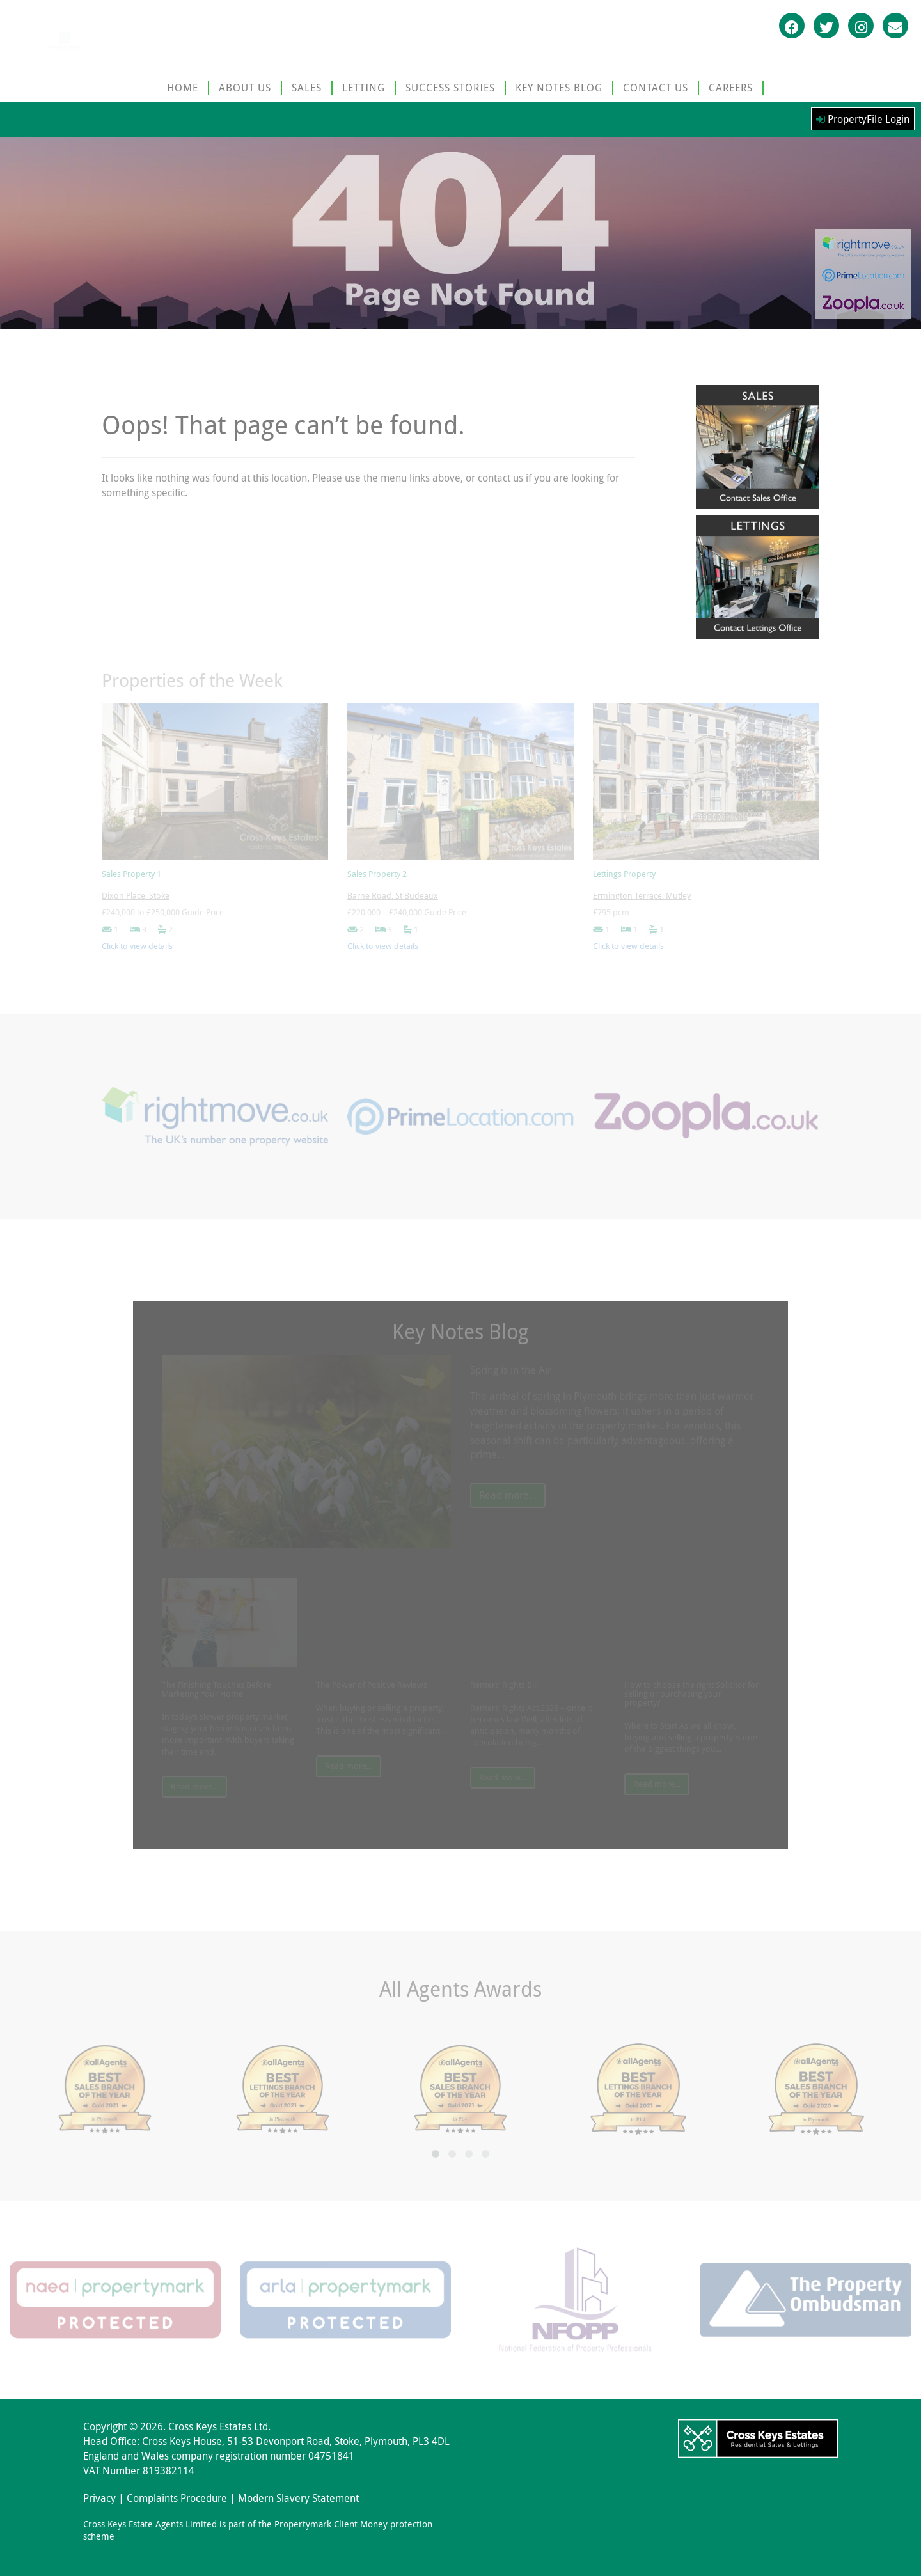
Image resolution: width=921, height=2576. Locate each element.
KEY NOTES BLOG (559, 88)
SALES (307, 88)
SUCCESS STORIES (450, 88)
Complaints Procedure (177, 2498)
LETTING (363, 88)
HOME (182, 88)
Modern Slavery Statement (298, 2498)
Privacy (99, 2498)
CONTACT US (655, 88)
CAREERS (731, 88)
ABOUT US (245, 88)
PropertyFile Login (862, 119)
